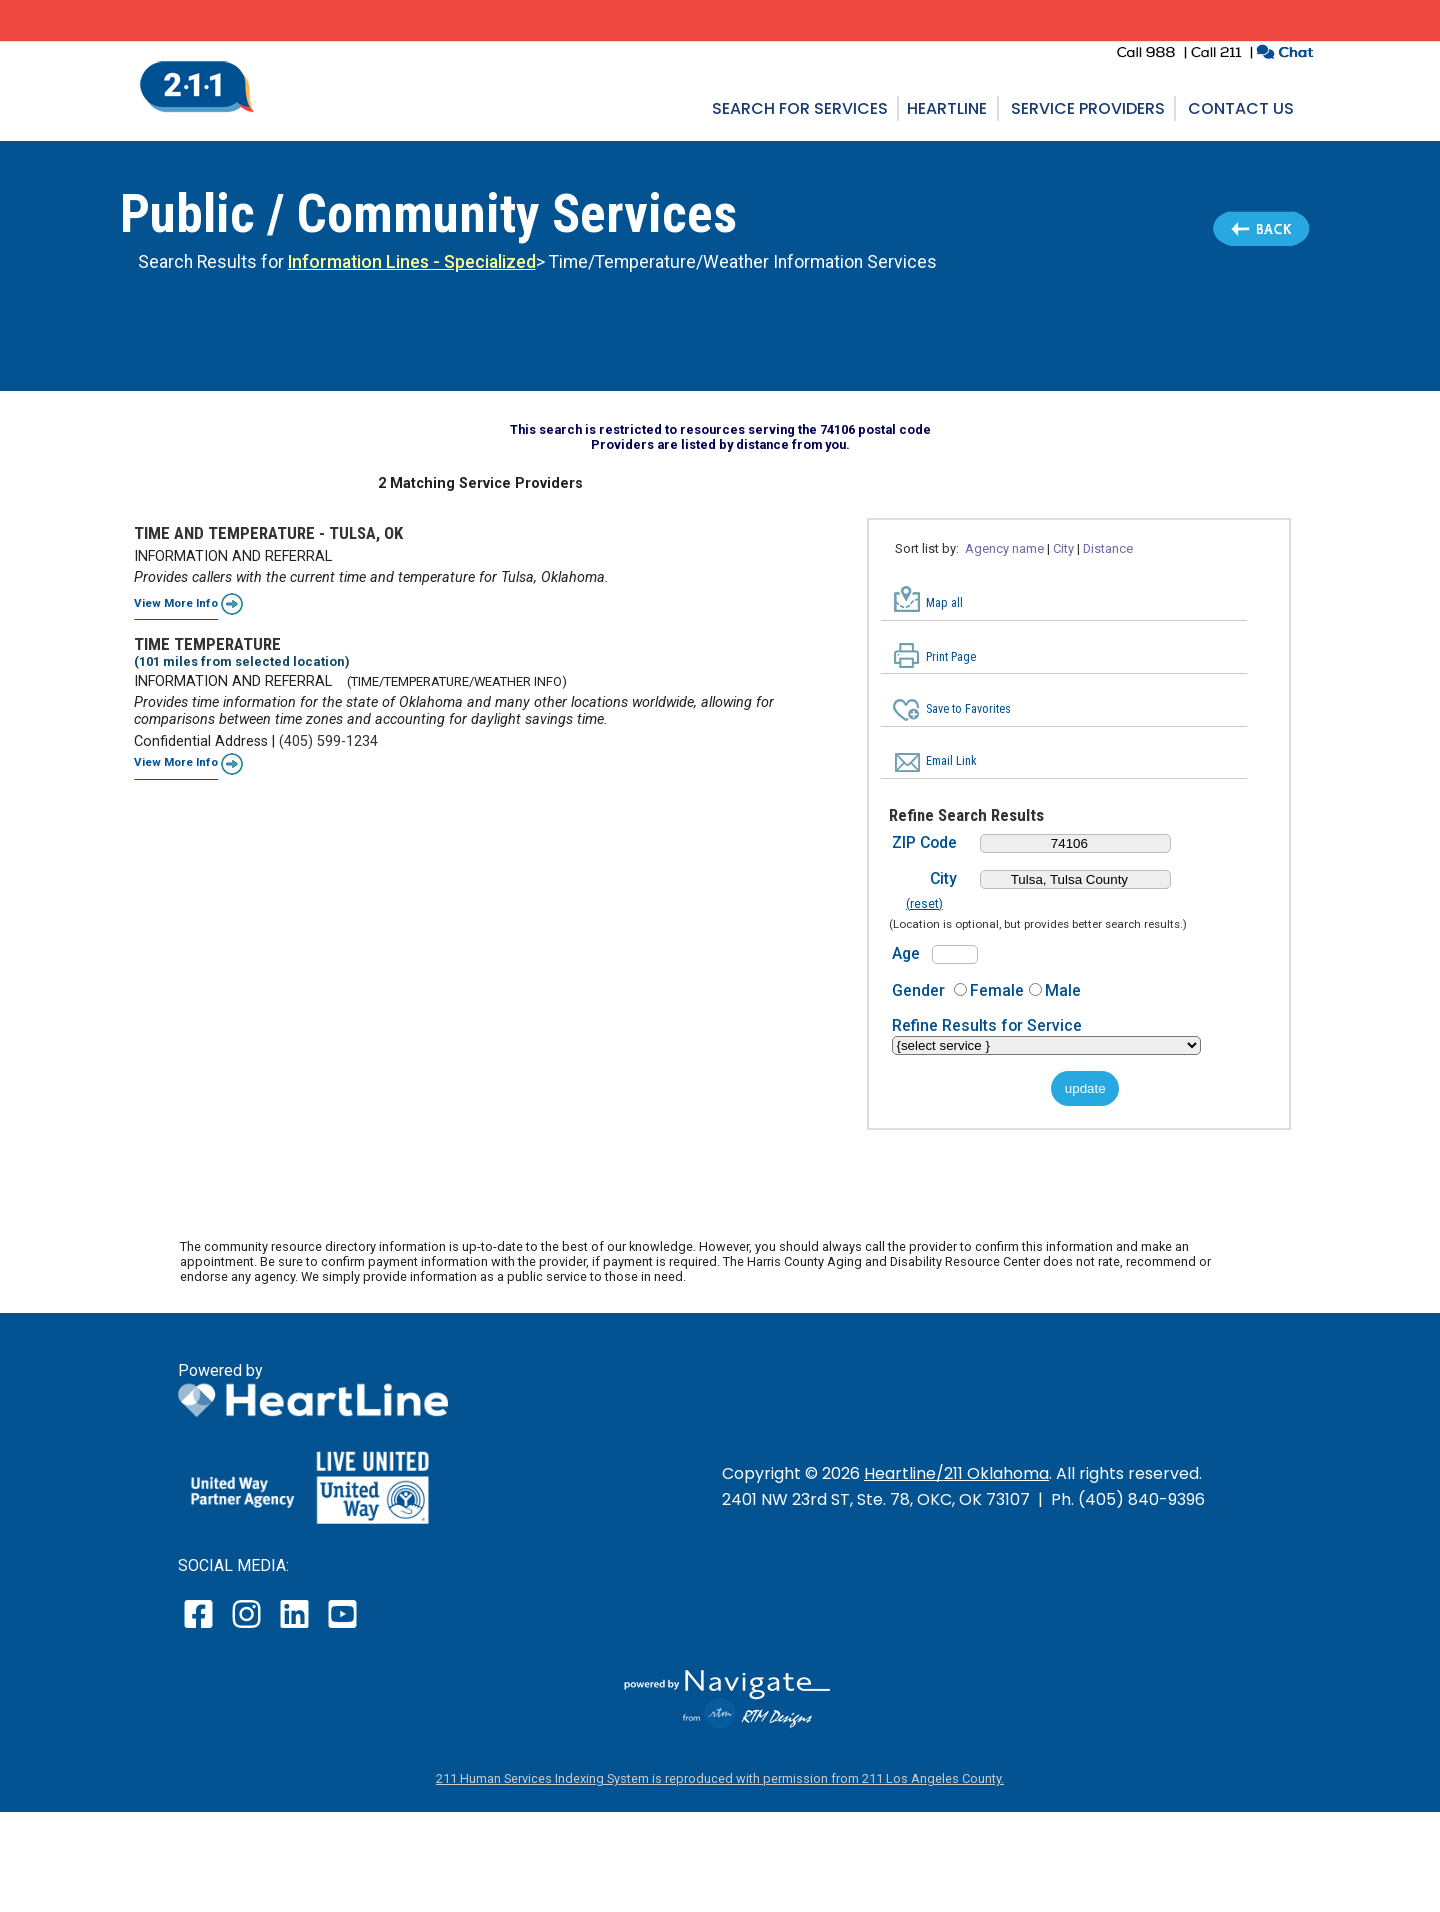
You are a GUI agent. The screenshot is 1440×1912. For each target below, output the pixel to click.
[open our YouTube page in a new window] (341, 1627)
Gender (918, 990)
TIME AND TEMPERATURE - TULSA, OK (268, 533)
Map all (944, 603)
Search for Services (800, 108)
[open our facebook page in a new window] (201, 1627)
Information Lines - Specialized (412, 262)
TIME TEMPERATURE (207, 644)
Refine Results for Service (987, 1025)
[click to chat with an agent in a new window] (1284, 54)
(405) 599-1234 (328, 741)
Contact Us (1241, 108)
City (1063, 548)
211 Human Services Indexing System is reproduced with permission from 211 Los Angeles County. (720, 1778)
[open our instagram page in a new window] (247, 1627)
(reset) (924, 904)
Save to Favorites (968, 709)
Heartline (947, 108)
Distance (1108, 548)
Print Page (951, 657)
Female (997, 990)
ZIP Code (924, 842)
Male (1063, 990)
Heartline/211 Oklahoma (956, 1473)
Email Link (951, 761)
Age (906, 953)
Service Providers (1088, 108)
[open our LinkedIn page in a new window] (296, 1627)
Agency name (1004, 548)
